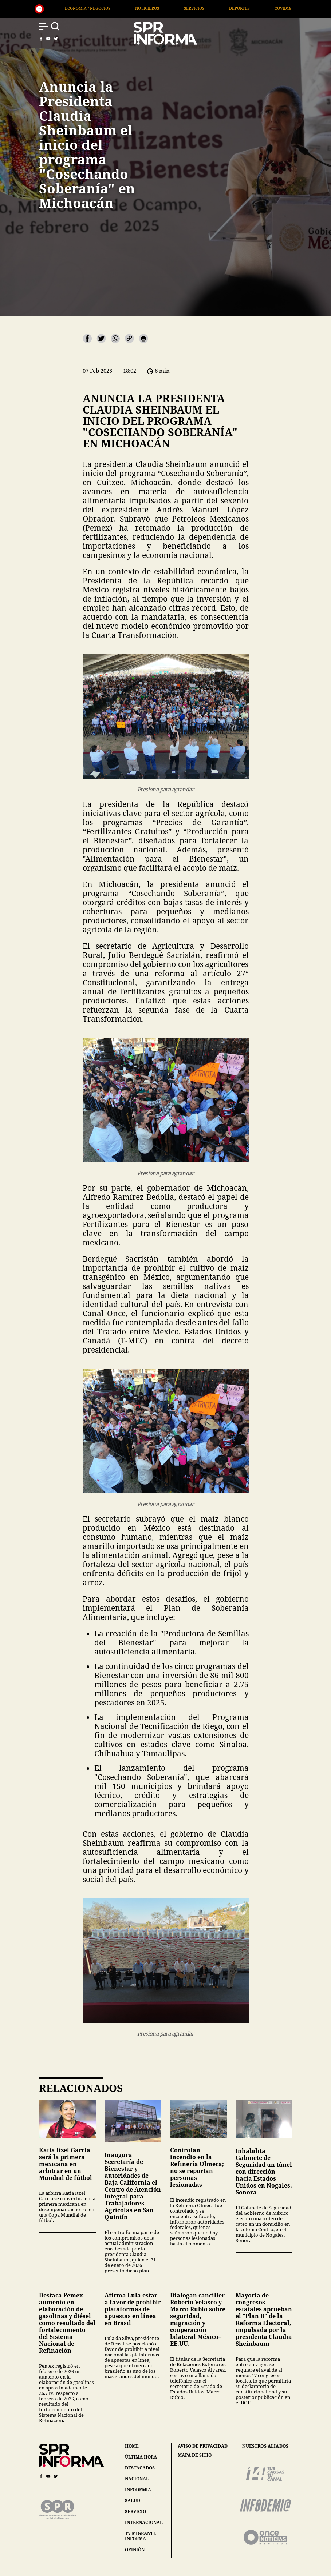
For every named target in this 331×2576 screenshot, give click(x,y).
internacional (144, 2522)
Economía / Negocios (170, 8)
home (132, 2446)
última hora (141, 2457)
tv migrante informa (140, 2536)
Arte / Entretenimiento (96, 8)
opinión (135, 2550)
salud (132, 2500)
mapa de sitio (195, 2455)
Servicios (277, 8)
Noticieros (230, 8)
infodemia (138, 2490)
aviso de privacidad (203, 2446)
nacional (137, 2479)
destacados (140, 2468)
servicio (135, 2511)
